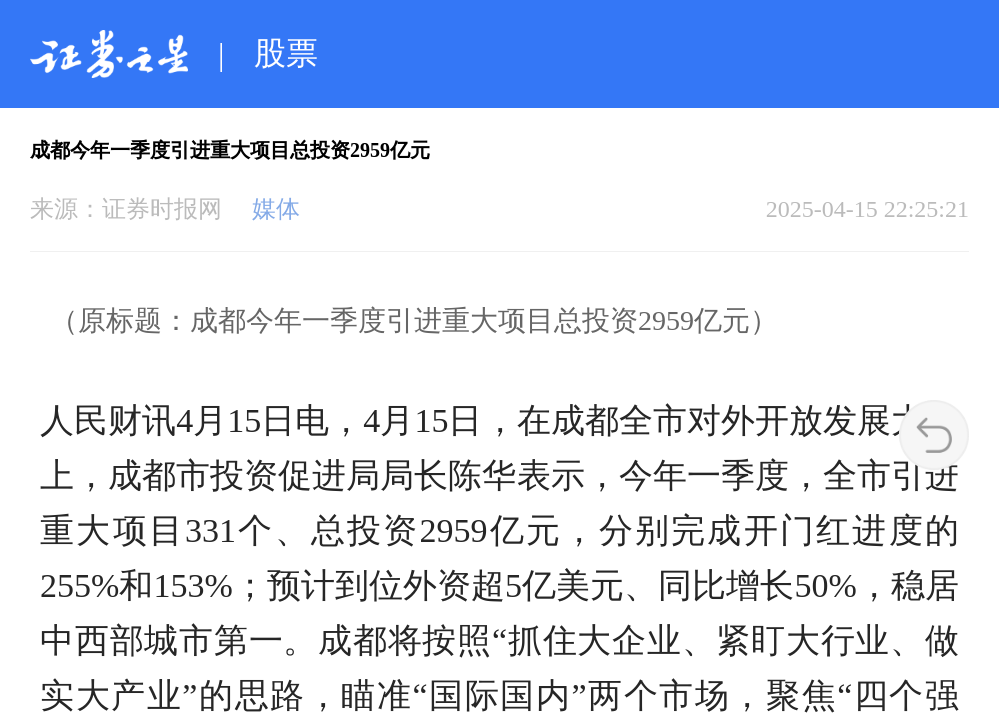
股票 (286, 53)
